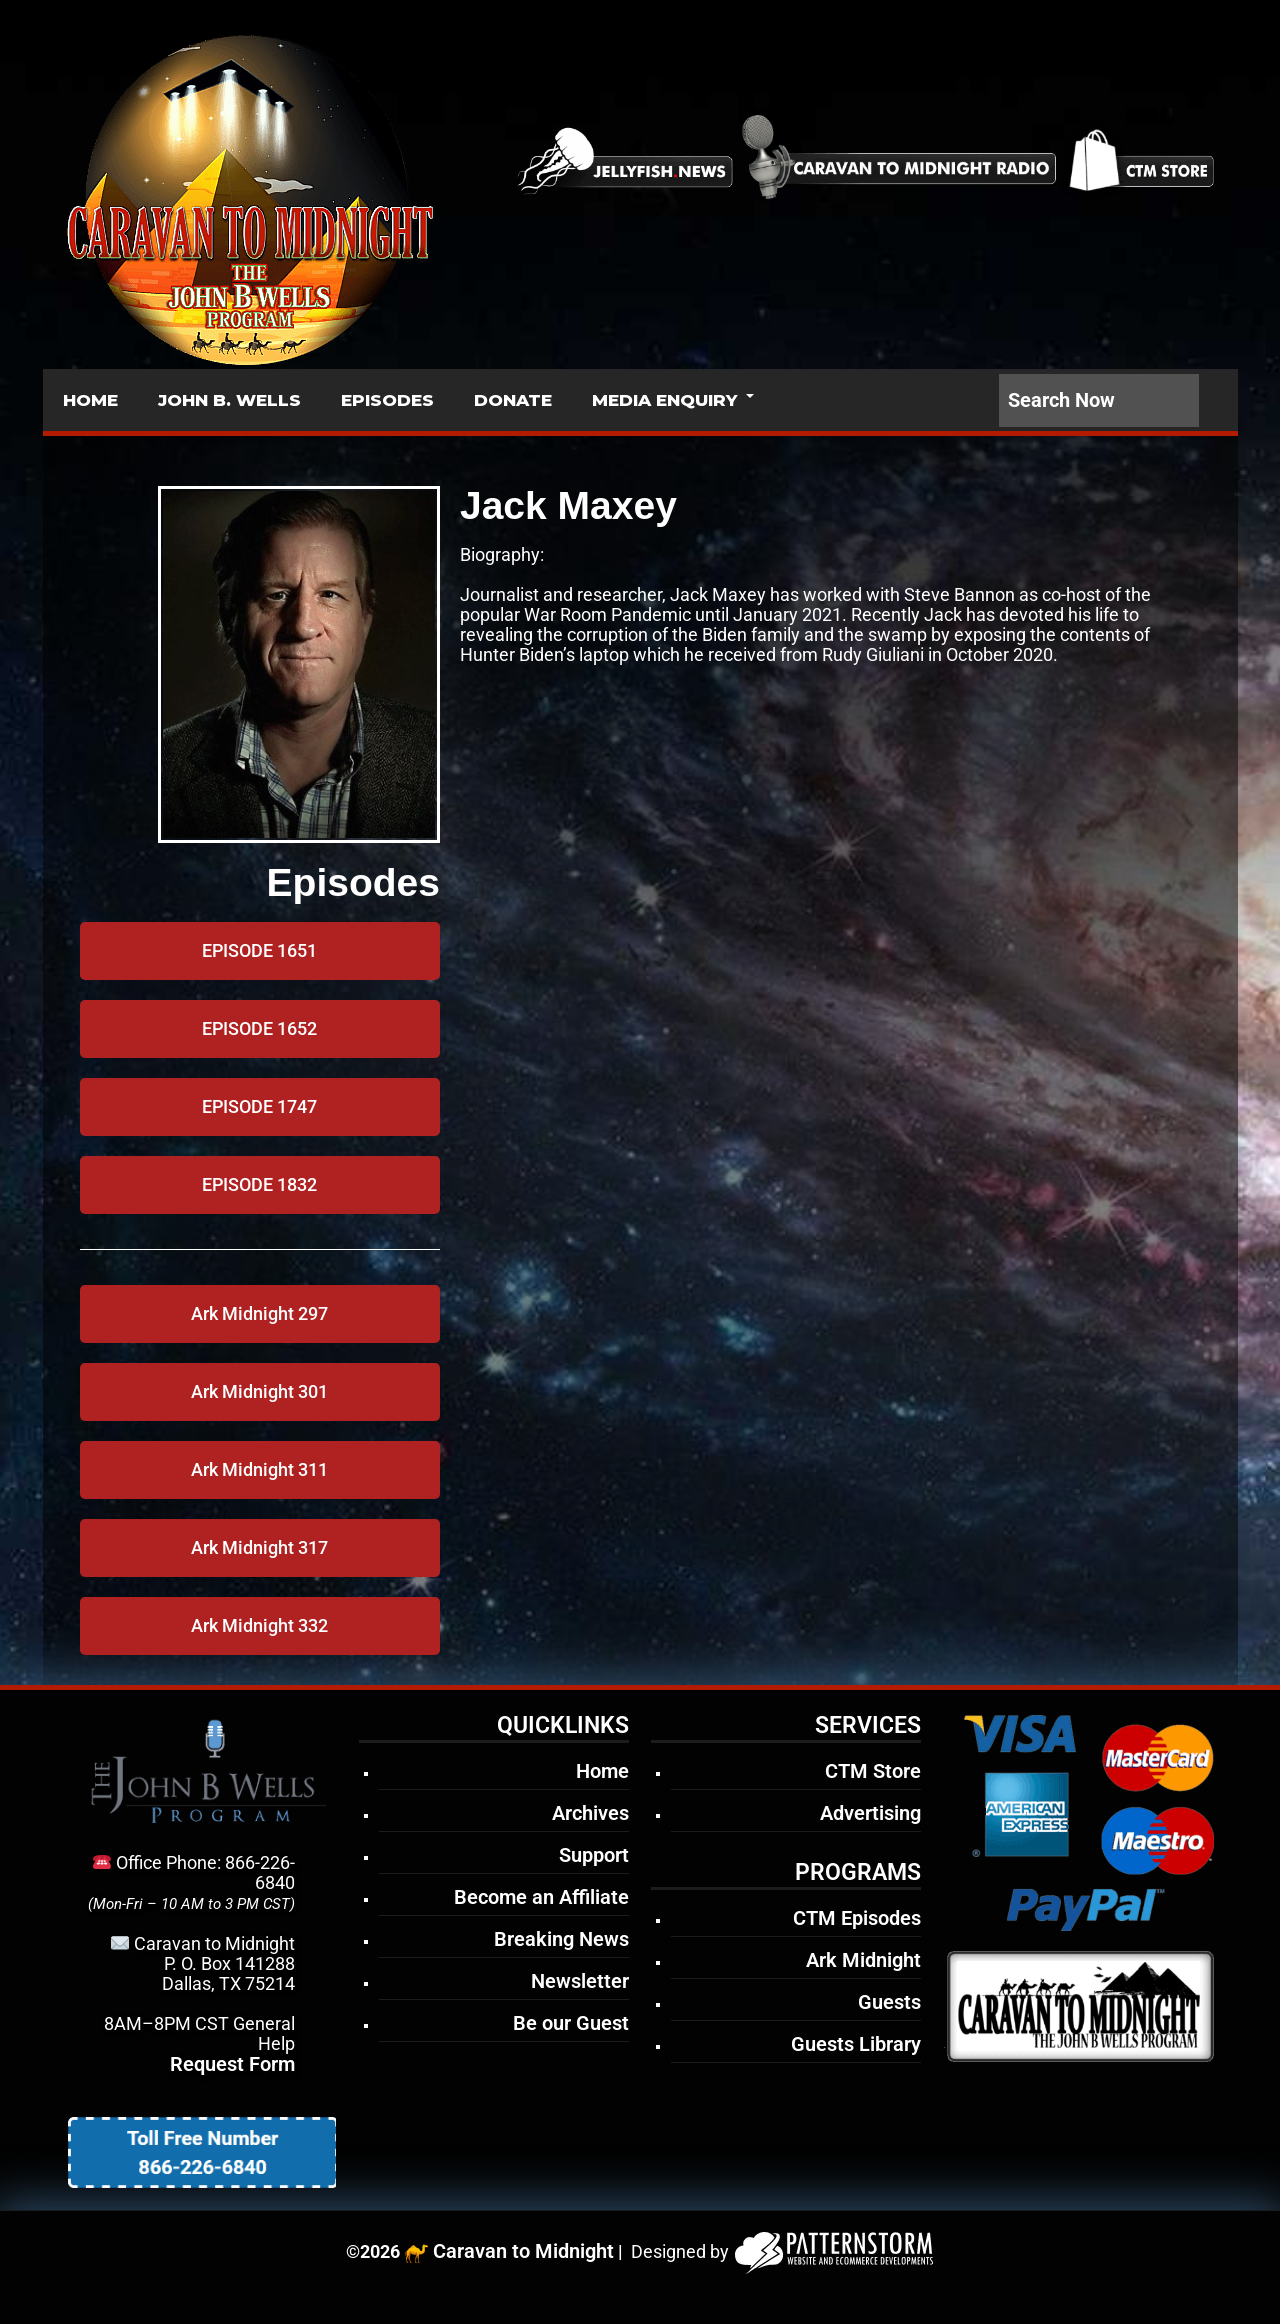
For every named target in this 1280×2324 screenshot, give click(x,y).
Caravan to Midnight (523, 2251)
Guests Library (856, 2044)
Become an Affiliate (541, 1897)
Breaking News (561, 1939)
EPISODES (387, 400)
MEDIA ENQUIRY (664, 400)
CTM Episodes (857, 1918)
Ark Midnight (863, 1960)
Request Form (232, 2064)
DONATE (513, 400)
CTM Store (873, 1771)
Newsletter (580, 1981)
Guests (889, 2002)
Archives (590, 1813)
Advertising (870, 1813)
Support (594, 1855)
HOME (90, 400)
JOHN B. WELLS (229, 400)
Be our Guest (571, 2023)
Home (602, 1771)
